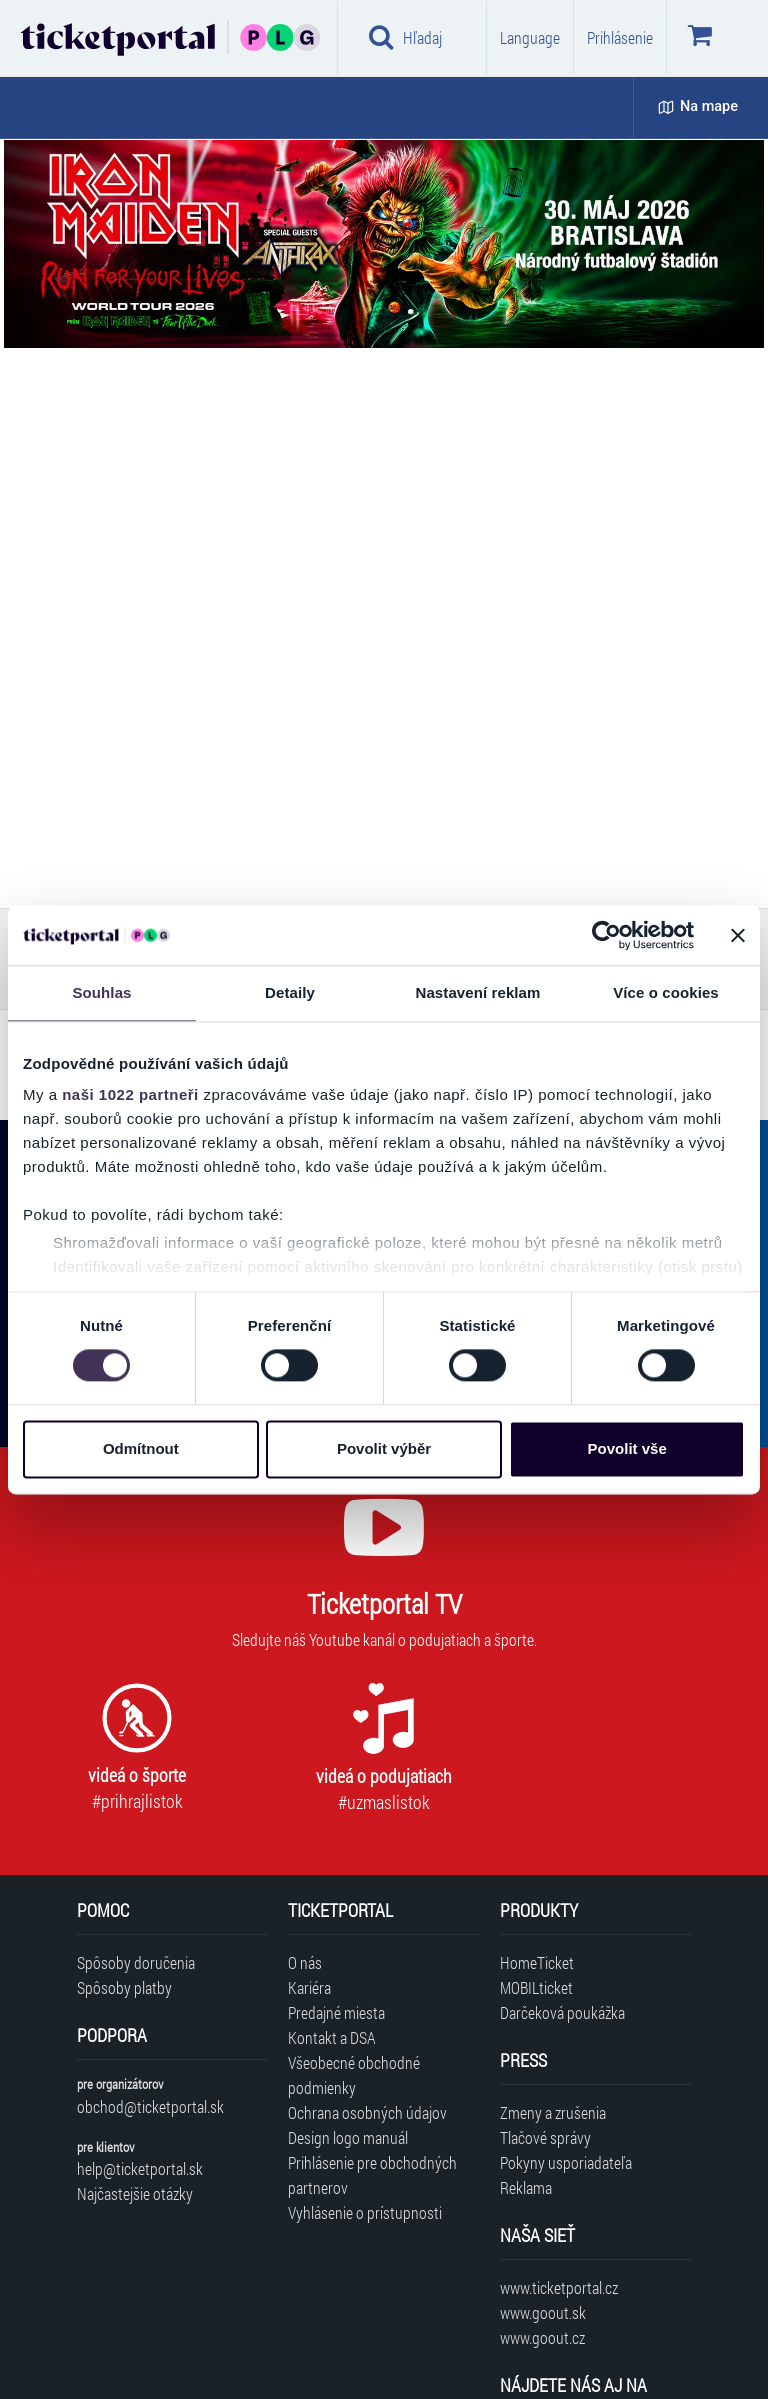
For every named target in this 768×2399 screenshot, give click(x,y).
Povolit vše (627, 1448)
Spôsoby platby (124, 1987)
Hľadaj (405, 37)
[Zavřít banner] (738, 935)
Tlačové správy (545, 2137)
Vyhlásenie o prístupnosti (365, 2212)
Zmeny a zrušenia (553, 2112)
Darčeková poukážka (562, 2012)
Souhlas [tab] (101, 992)
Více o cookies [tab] (666, 992)
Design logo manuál (348, 2137)
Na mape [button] (698, 106)
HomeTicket (537, 1962)
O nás (305, 1962)
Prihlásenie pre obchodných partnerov (372, 2175)
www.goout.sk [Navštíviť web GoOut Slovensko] (543, 2312)
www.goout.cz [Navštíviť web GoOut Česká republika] (542, 2337)
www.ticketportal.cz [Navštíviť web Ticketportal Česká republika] (559, 2287)
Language (530, 37)
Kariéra (309, 1987)
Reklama (526, 2187)
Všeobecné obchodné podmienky (354, 2075)
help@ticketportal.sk (140, 2168)
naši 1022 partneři (130, 1094)
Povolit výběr (384, 1448)
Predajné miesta (336, 2012)
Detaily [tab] (290, 992)
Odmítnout (141, 1448)
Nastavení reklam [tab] (477, 992)
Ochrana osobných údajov (367, 2112)
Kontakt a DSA (332, 2037)
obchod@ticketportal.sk (150, 2106)
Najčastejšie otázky (135, 2193)
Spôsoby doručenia (136, 1962)
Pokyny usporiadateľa (566, 2162)
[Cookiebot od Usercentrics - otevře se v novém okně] (606, 935)
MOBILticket (536, 1987)
